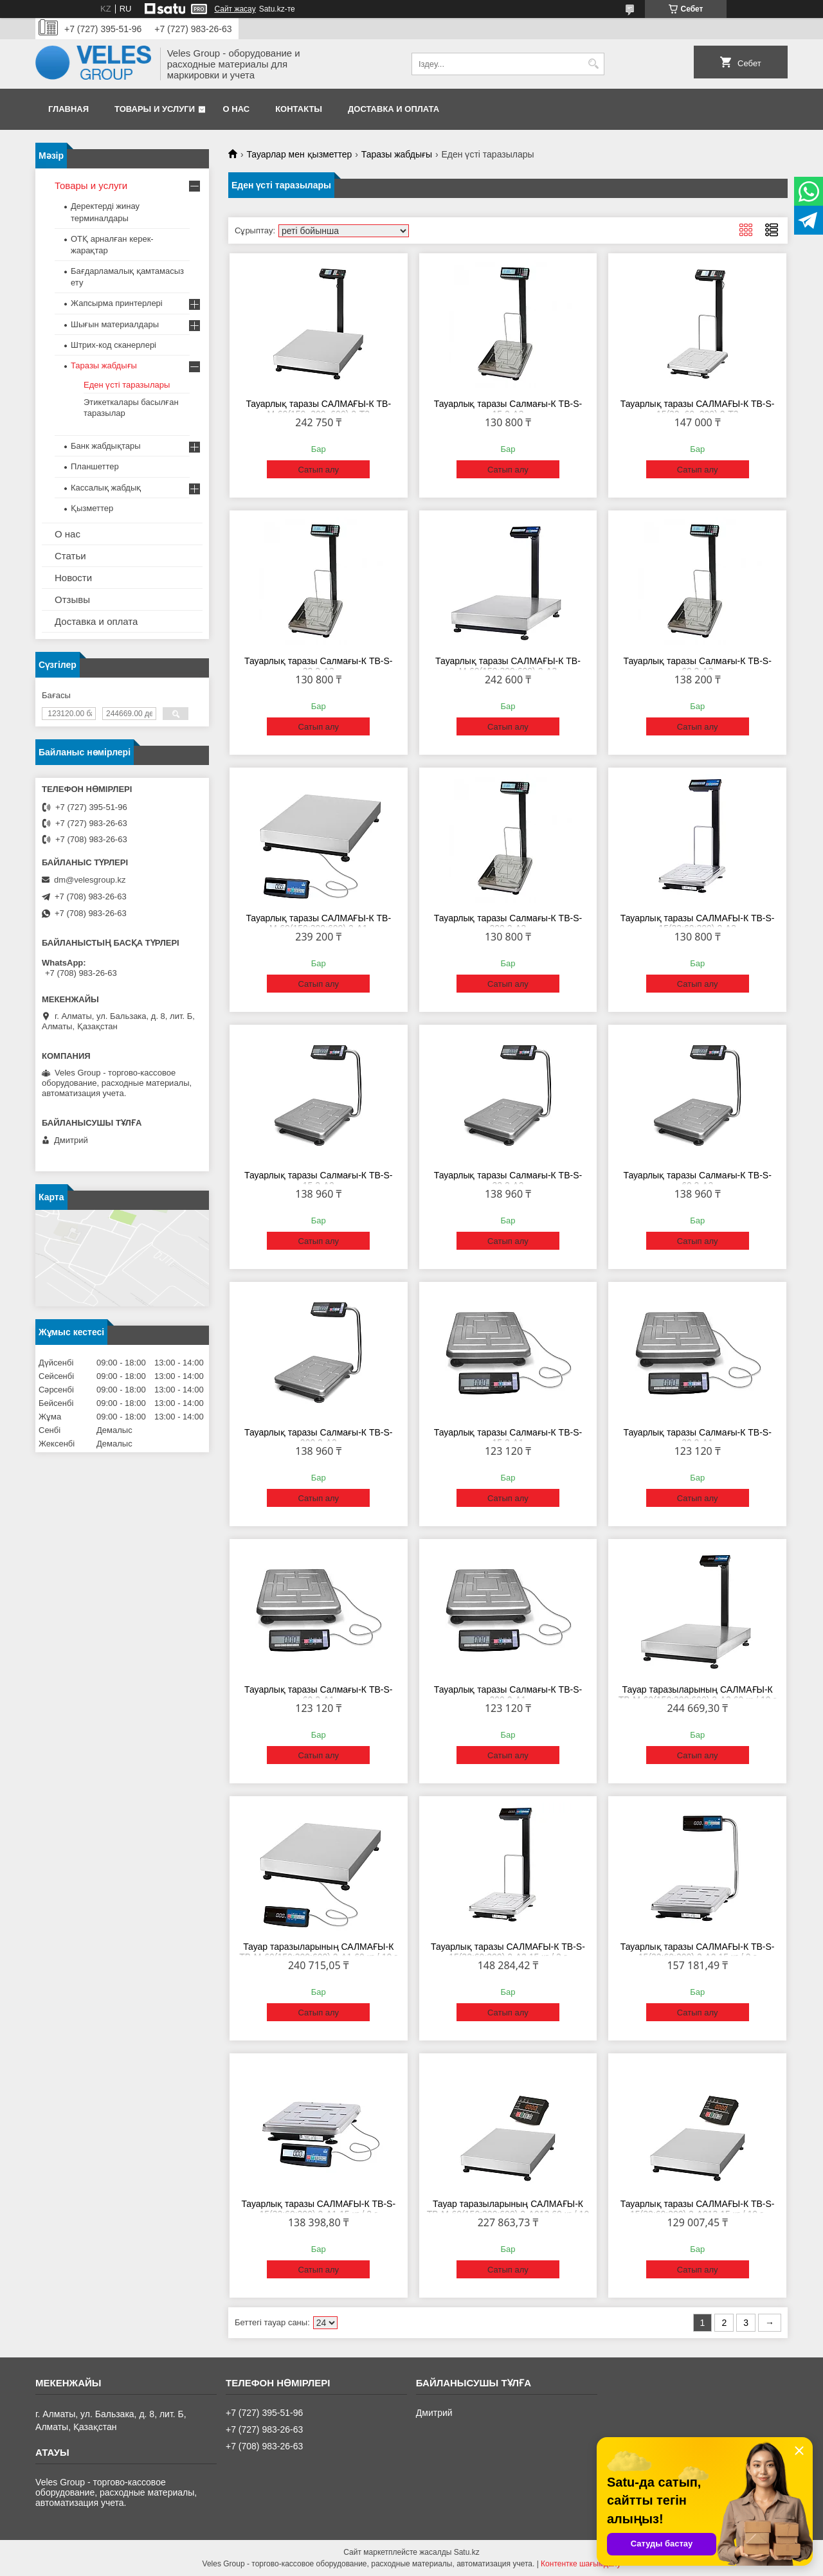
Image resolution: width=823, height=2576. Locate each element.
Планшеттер (95, 466)
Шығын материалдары (115, 324)
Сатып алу (318, 469)
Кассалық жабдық (106, 487)
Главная (68, 109)
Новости (73, 577)
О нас (236, 109)
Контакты (298, 109)
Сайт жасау (234, 9)
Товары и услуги (154, 109)
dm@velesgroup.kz (89, 880)
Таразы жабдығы (396, 154)
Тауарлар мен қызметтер (299, 154)
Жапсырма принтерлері (117, 303)
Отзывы (72, 599)
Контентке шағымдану (580, 2563)
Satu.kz (467, 2552)
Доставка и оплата (393, 109)
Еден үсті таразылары (127, 385)
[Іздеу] (593, 64)
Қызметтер (92, 508)
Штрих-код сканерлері (113, 345)
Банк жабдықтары (106, 446)
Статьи (70, 555)
